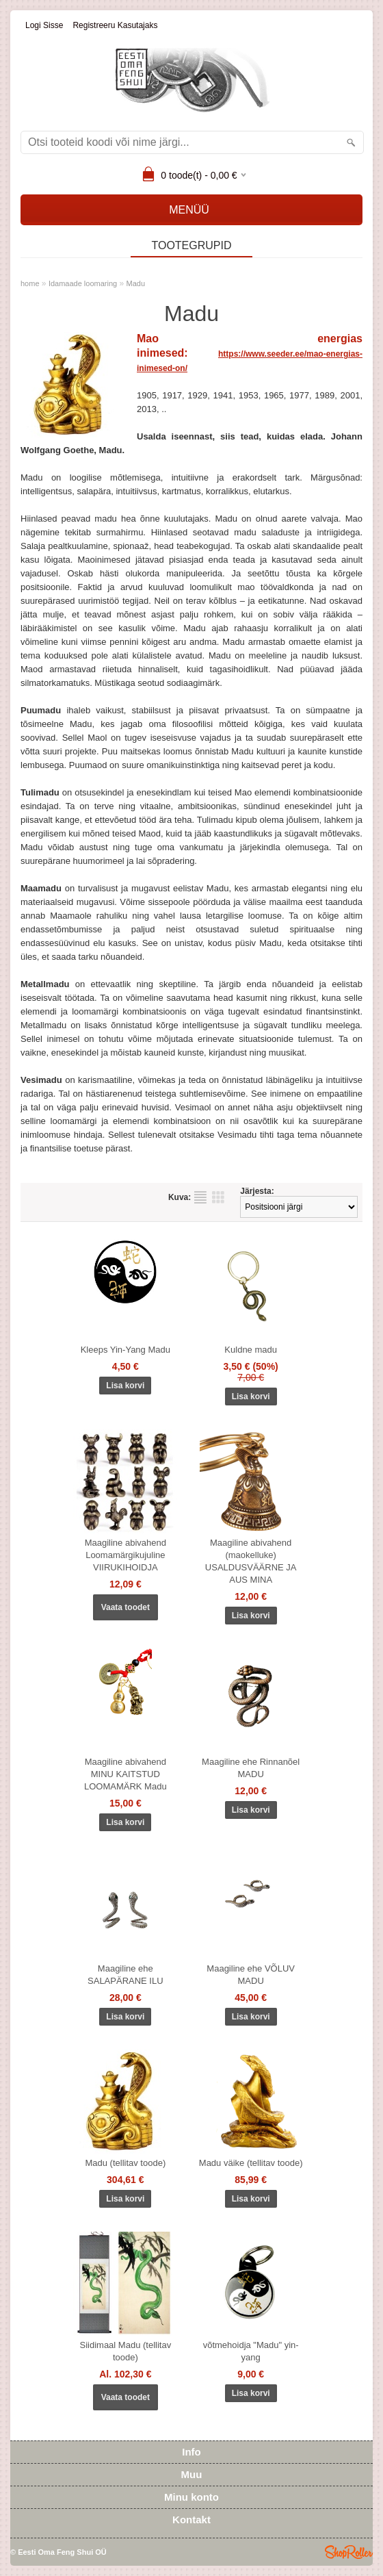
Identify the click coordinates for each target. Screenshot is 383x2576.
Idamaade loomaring (83, 283)
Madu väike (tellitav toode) (251, 2163)
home (30, 283)
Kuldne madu (250, 1349)
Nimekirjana (200, 1197)
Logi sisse (44, 25)
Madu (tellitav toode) (125, 2163)
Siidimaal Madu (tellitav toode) (125, 2351)
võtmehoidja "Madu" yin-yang (251, 2351)
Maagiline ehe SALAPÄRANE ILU (125, 1974)
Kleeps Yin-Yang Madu (125, 1349)
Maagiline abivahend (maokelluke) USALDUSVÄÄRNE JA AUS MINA (251, 1561)
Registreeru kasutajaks (114, 25)
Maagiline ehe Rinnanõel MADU (251, 1768)
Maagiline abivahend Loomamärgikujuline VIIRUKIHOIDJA (125, 1555)
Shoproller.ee (349, 2552)
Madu (136, 283)
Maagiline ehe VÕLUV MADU (251, 1974)
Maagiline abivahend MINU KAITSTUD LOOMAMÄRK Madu (125, 1774)
